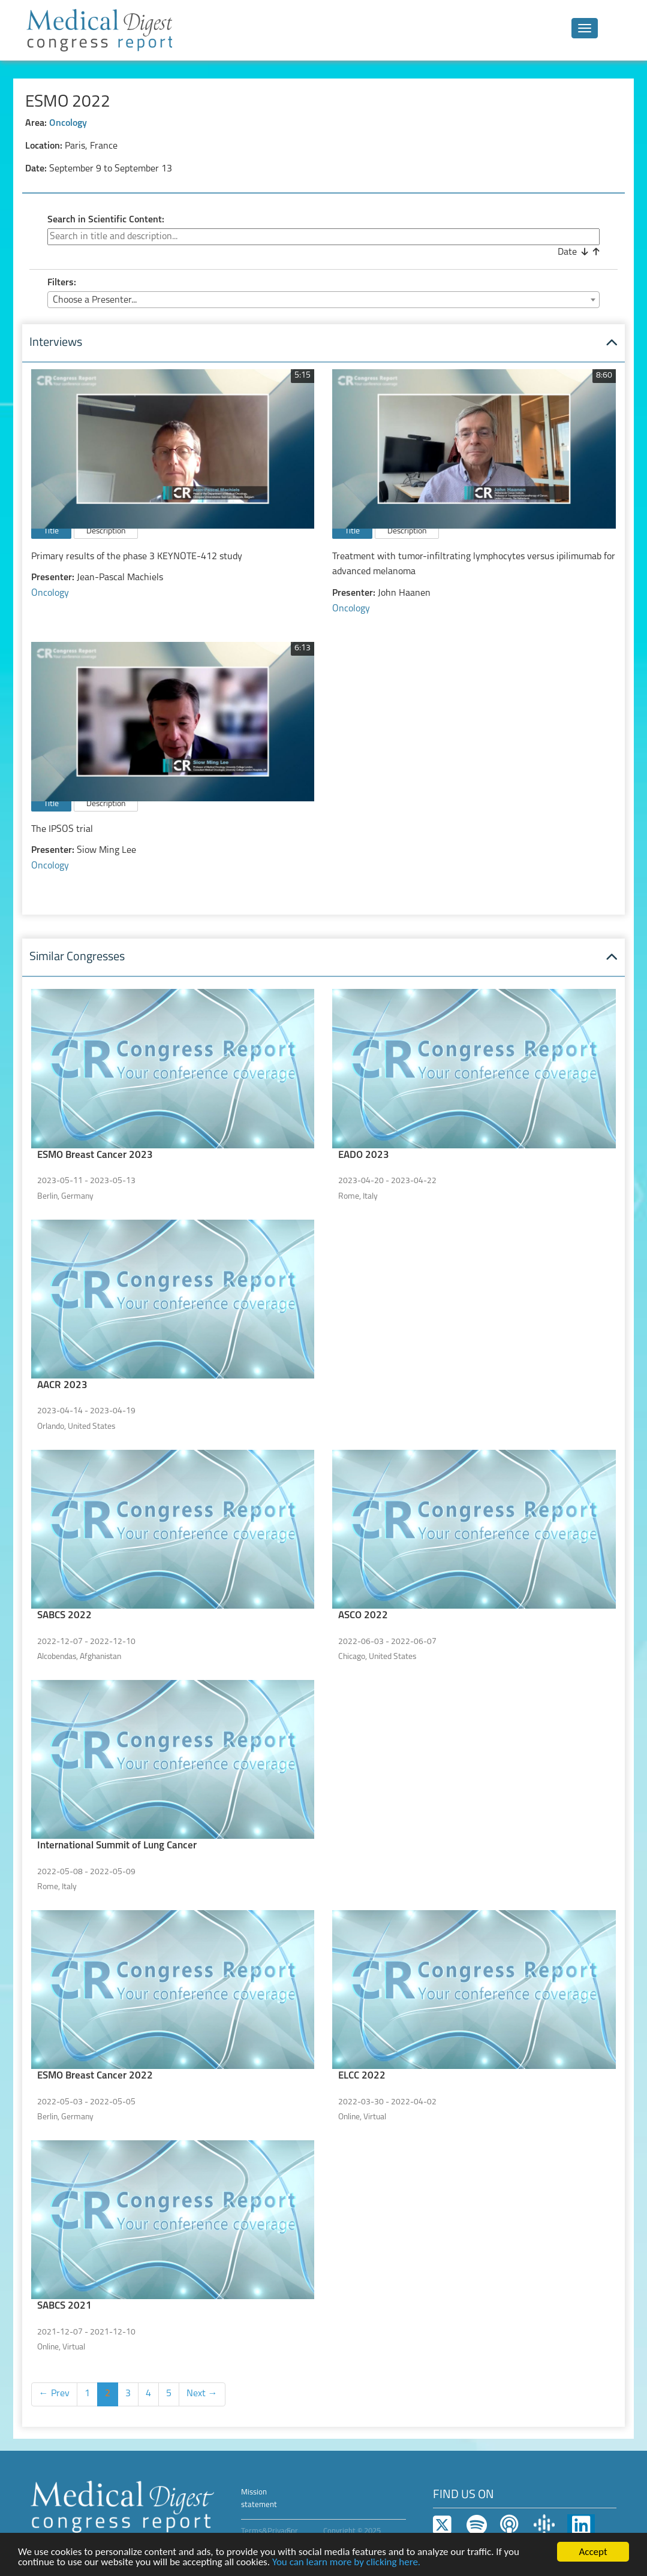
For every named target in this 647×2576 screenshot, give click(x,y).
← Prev (54, 2394)
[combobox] (323, 299)
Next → (202, 2394)
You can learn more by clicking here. (346, 2562)
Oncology (68, 123)
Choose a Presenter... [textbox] (95, 300)
